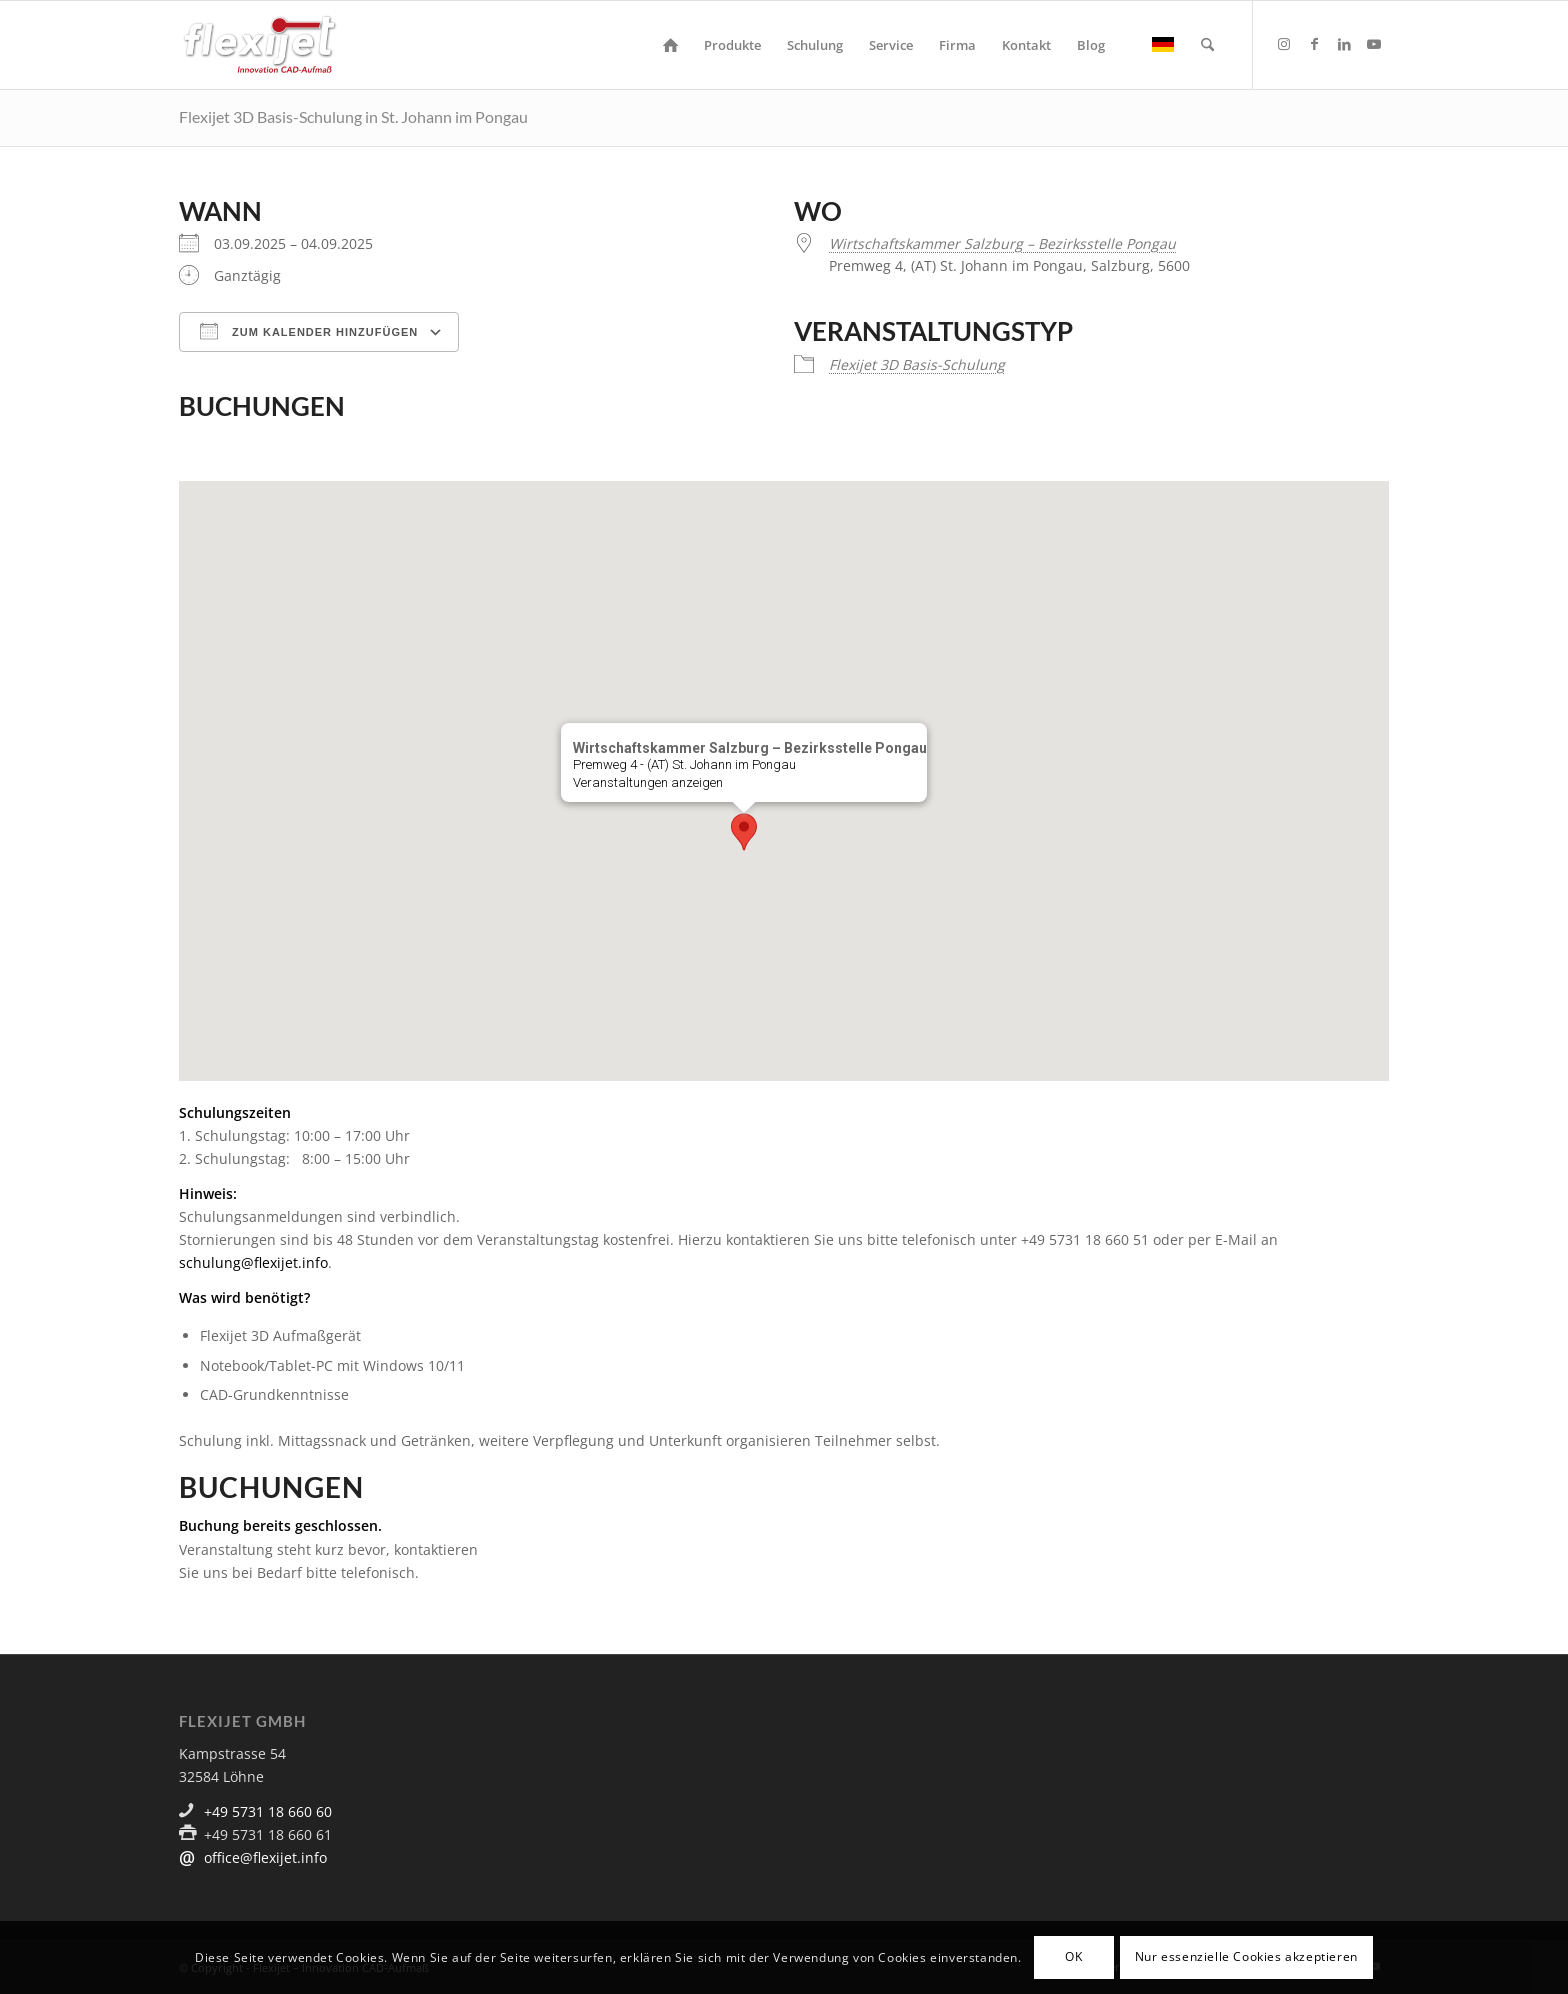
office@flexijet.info (265, 1857)
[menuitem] (670, 45)
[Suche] (1207, 45)
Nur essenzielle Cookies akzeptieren (1246, 1956)
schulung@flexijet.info (253, 1262)
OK (1073, 1956)
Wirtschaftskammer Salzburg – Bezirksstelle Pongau (1002, 243)
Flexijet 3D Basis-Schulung (917, 364)
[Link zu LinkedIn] (1344, 44)
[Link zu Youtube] (1374, 44)
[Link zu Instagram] (1284, 44)
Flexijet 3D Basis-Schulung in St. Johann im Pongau (353, 116)
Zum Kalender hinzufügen (309, 331)
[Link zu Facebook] (1314, 44)
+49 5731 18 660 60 (268, 1811)
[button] (744, 832)
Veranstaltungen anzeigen (648, 782)
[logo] (259, 45)
